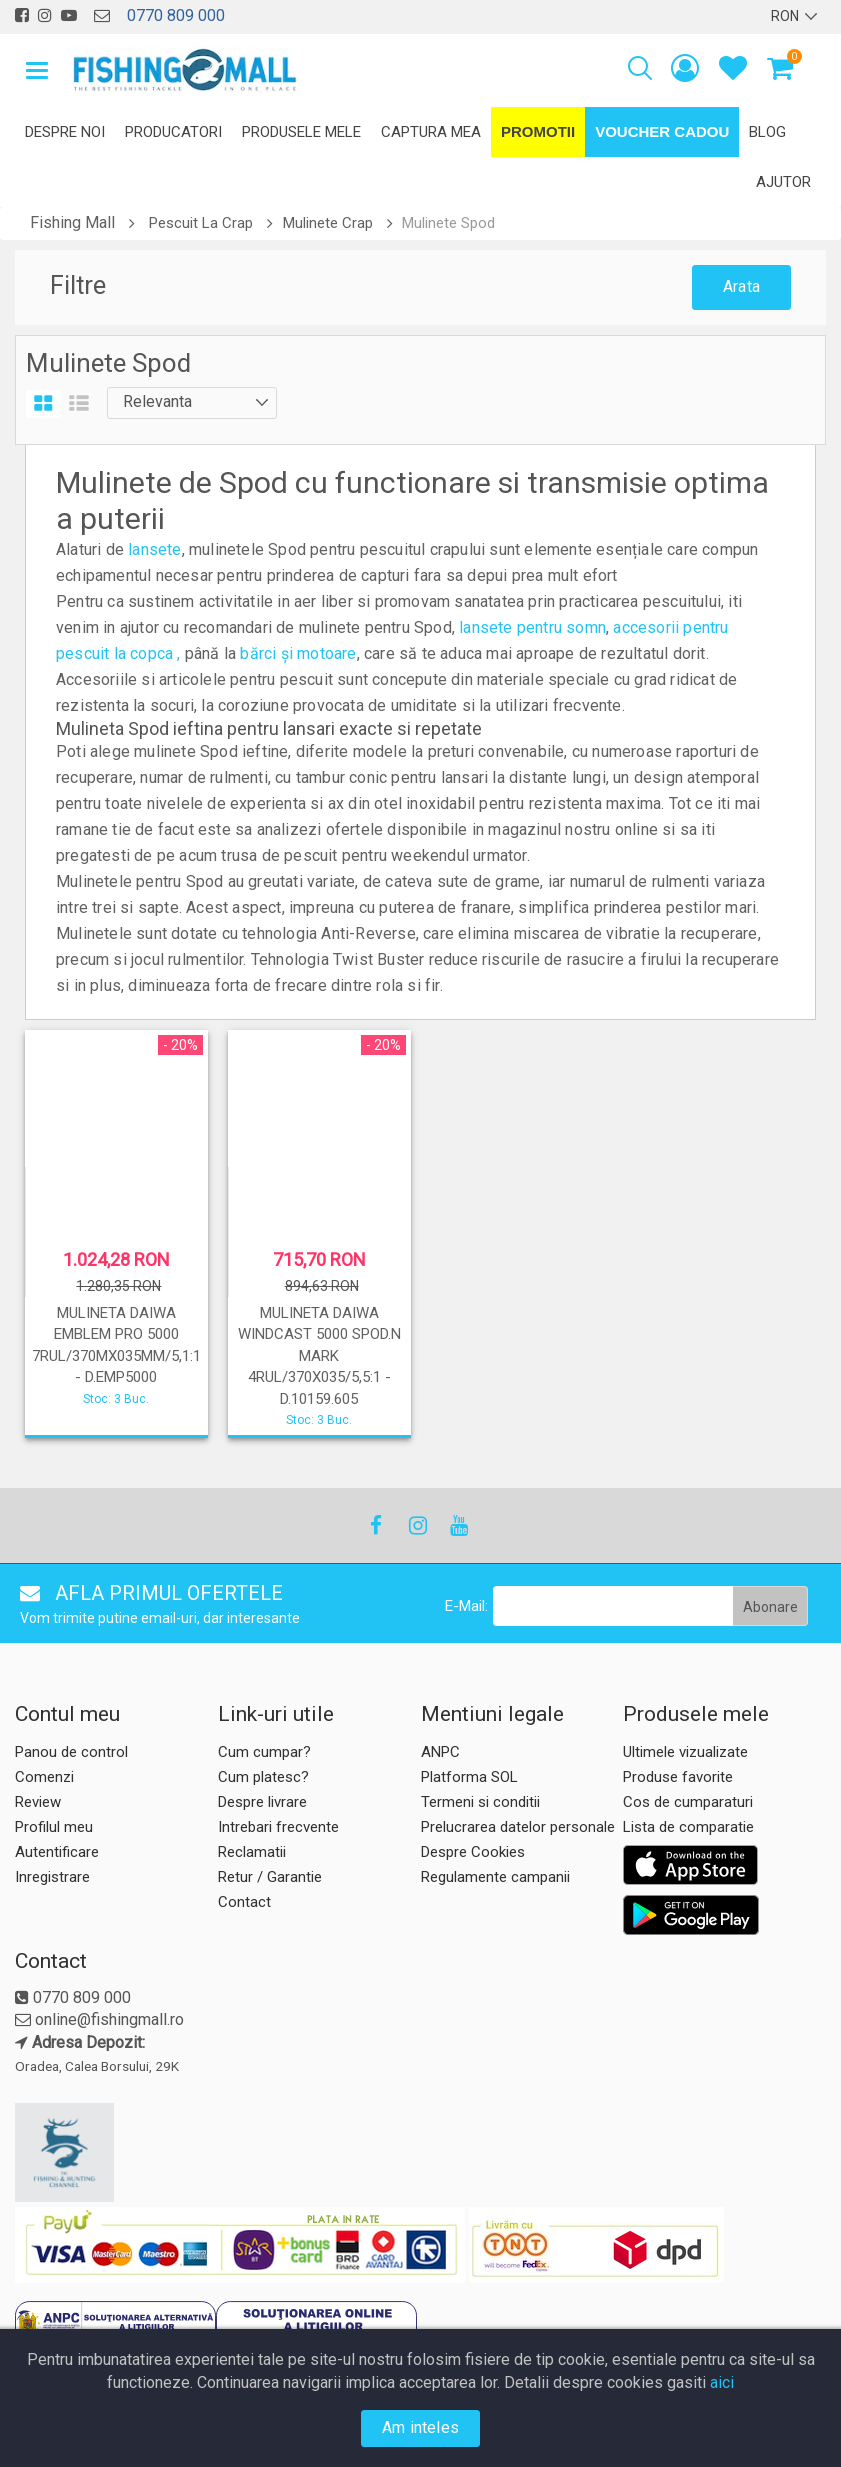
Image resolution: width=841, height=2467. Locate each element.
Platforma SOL (469, 1777)
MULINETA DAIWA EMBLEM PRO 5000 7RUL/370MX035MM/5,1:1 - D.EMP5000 (116, 1345)
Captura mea (431, 132)
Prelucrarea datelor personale (518, 1827)
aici (722, 2382)
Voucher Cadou (662, 131)
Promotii (538, 131)
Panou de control (71, 1752)
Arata (741, 286)
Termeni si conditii (480, 1802)
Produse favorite (678, 1777)
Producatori (173, 132)
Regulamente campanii (495, 1877)
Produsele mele (301, 132)
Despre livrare (262, 1802)
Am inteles (420, 2427)
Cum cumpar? (264, 1752)
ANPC (440, 1752)
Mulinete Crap (328, 223)
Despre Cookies (473, 1852)
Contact (244, 1902)
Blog (767, 132)
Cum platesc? (263, 1777)
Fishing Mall (72, 222)
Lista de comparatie (688, 1827)
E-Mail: (466, 1606)
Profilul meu (54, 1827)
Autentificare (57, 1852)
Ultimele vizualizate (685, 1752)
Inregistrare (52, 1877)
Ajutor (783, 182)
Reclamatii (252, 1852)
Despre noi (65, 132)
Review (38, 1802)
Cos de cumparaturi (688, 1802)
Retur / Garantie (270, 1877)
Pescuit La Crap (201, 223)
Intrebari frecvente (278, 1827)
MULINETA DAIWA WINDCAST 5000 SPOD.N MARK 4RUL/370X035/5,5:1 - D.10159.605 (319, 1356)
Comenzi (44, 1777)
